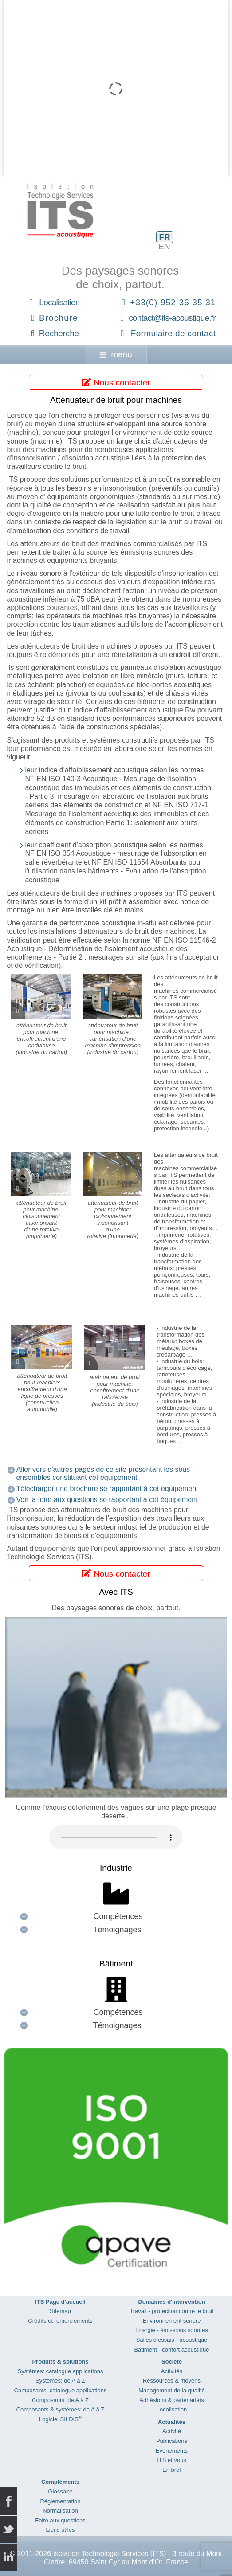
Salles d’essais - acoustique (171, 2339)
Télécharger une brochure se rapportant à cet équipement (107, 1488)
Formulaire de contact (173, 333)
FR (164, 237)
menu (115, 354)
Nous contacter (116, 382)
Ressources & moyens (172, 2380)
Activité (171, 2431)
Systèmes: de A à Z (60, 2380)
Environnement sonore (172, 2320)
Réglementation (60, 2501)
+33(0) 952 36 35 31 (173, 302)
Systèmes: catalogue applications (60, 2371)
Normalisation (60, 2510)
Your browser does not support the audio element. (115, 1837)
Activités (171, 2371)
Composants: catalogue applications (60, 2390)
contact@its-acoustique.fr (172, 317)
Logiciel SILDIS (60, 2419)
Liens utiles (60, 2529)
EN (164, 246)
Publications (171, 2441)
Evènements (172, 2450)
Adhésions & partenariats (171, 2400)
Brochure (58, 317)
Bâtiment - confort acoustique (171, 2349)
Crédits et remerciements (60, 2320)
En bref (171, 2469)
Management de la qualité (171, 2390)
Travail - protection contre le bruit (172, 2311)
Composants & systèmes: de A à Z (60, 2409)
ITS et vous (171, 2460)
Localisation (59, 302)
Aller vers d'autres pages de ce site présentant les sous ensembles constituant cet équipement (103, 1473)
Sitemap (60, 2311)
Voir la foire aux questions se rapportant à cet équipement (106, 1499)
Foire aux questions (60, 2520)
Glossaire (60, 2491)
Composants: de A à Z (60, 2400)
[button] (115, 1916)
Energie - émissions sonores (171, 2330)
